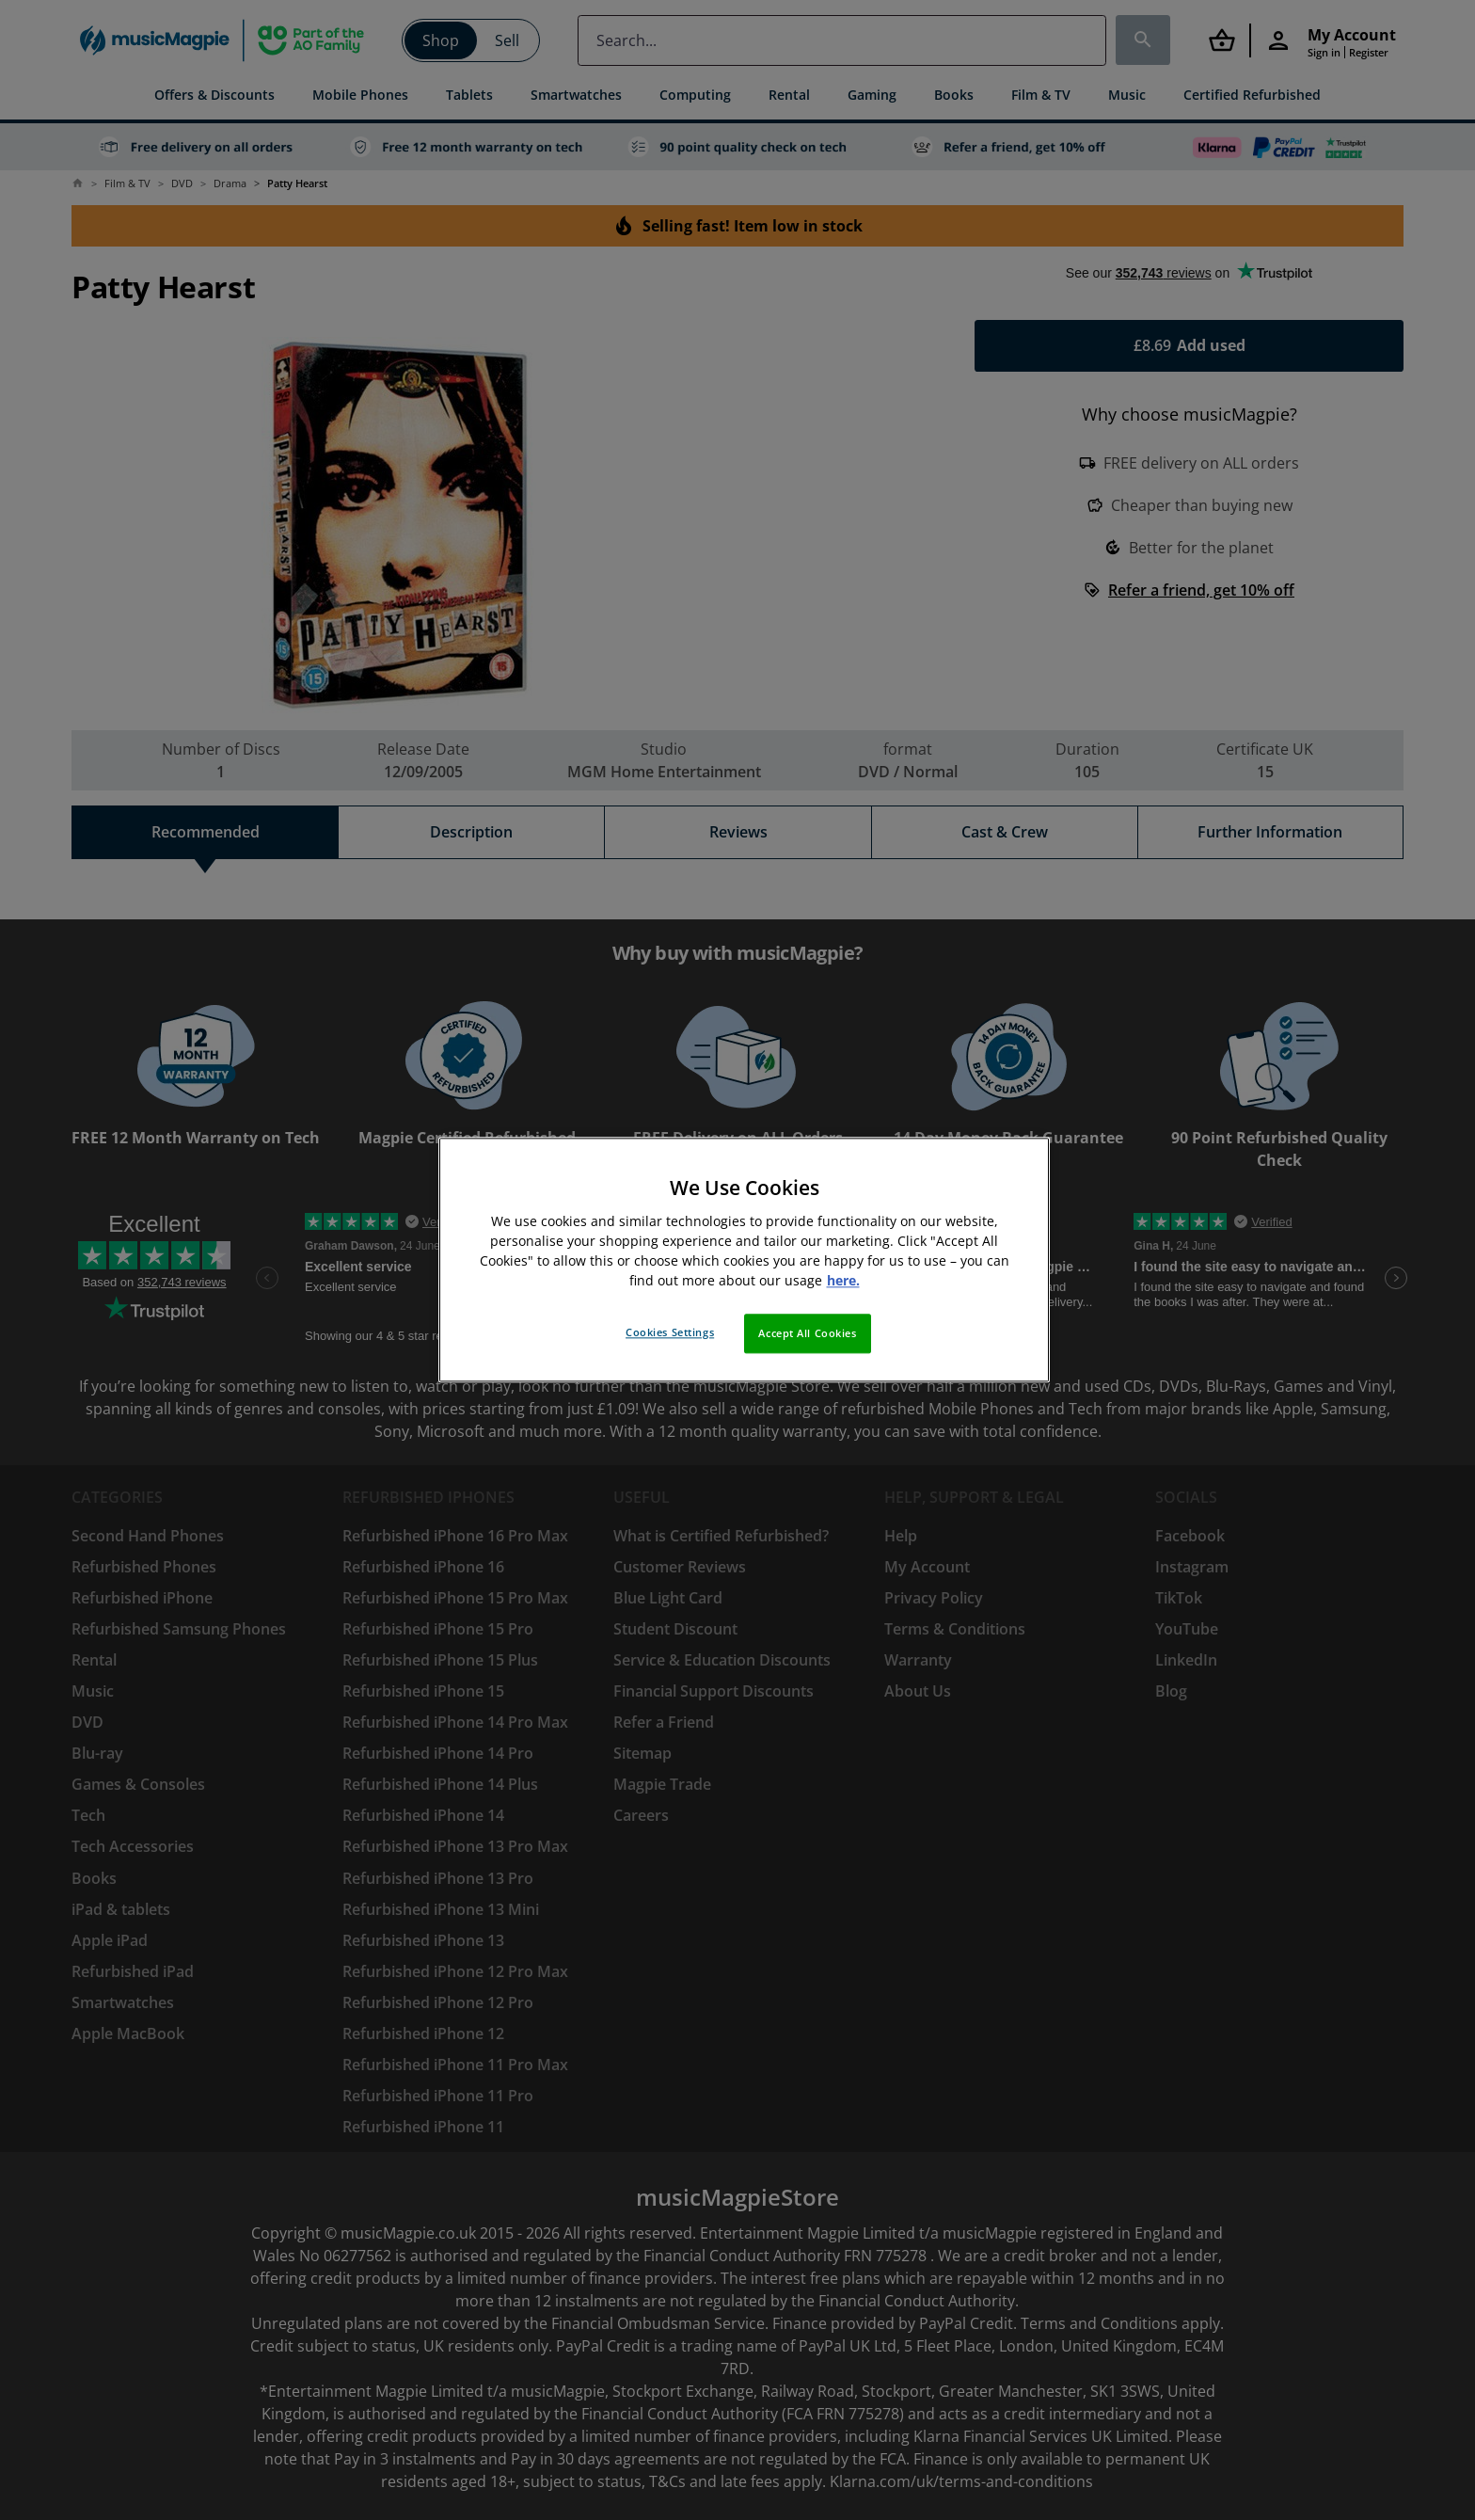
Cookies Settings (670, 1333)
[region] (744, 1259)
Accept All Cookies (807, 1334)
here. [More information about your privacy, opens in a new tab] (843, 1281)
